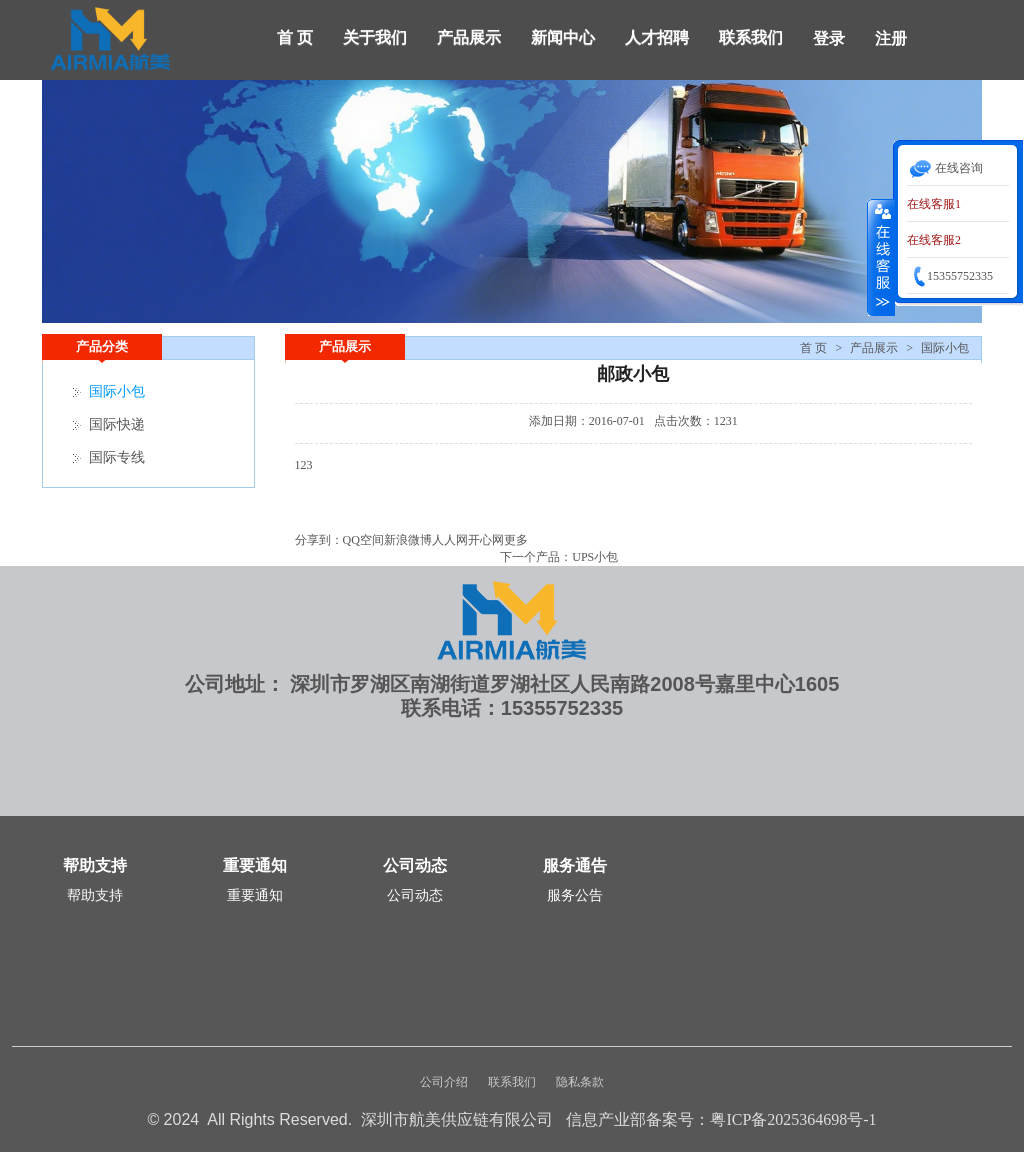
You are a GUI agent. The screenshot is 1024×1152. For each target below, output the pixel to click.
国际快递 (117, 424)
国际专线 (117, 457)
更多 (516, 540)
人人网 (450, 540)
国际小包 (945, 348)
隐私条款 (580, 1082)
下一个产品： (536, 557)
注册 (891, 38)
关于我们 (375, 37)
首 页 (295, 37)
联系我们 (751, 37)
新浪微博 (408, 540)
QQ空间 (363, 540)
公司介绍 (444, 1082)
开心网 (486, 540)
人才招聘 (657, 37)
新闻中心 (563, 37)
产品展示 (469, 37)
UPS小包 (595, 557)
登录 (829, 38)
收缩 (881, 257)
